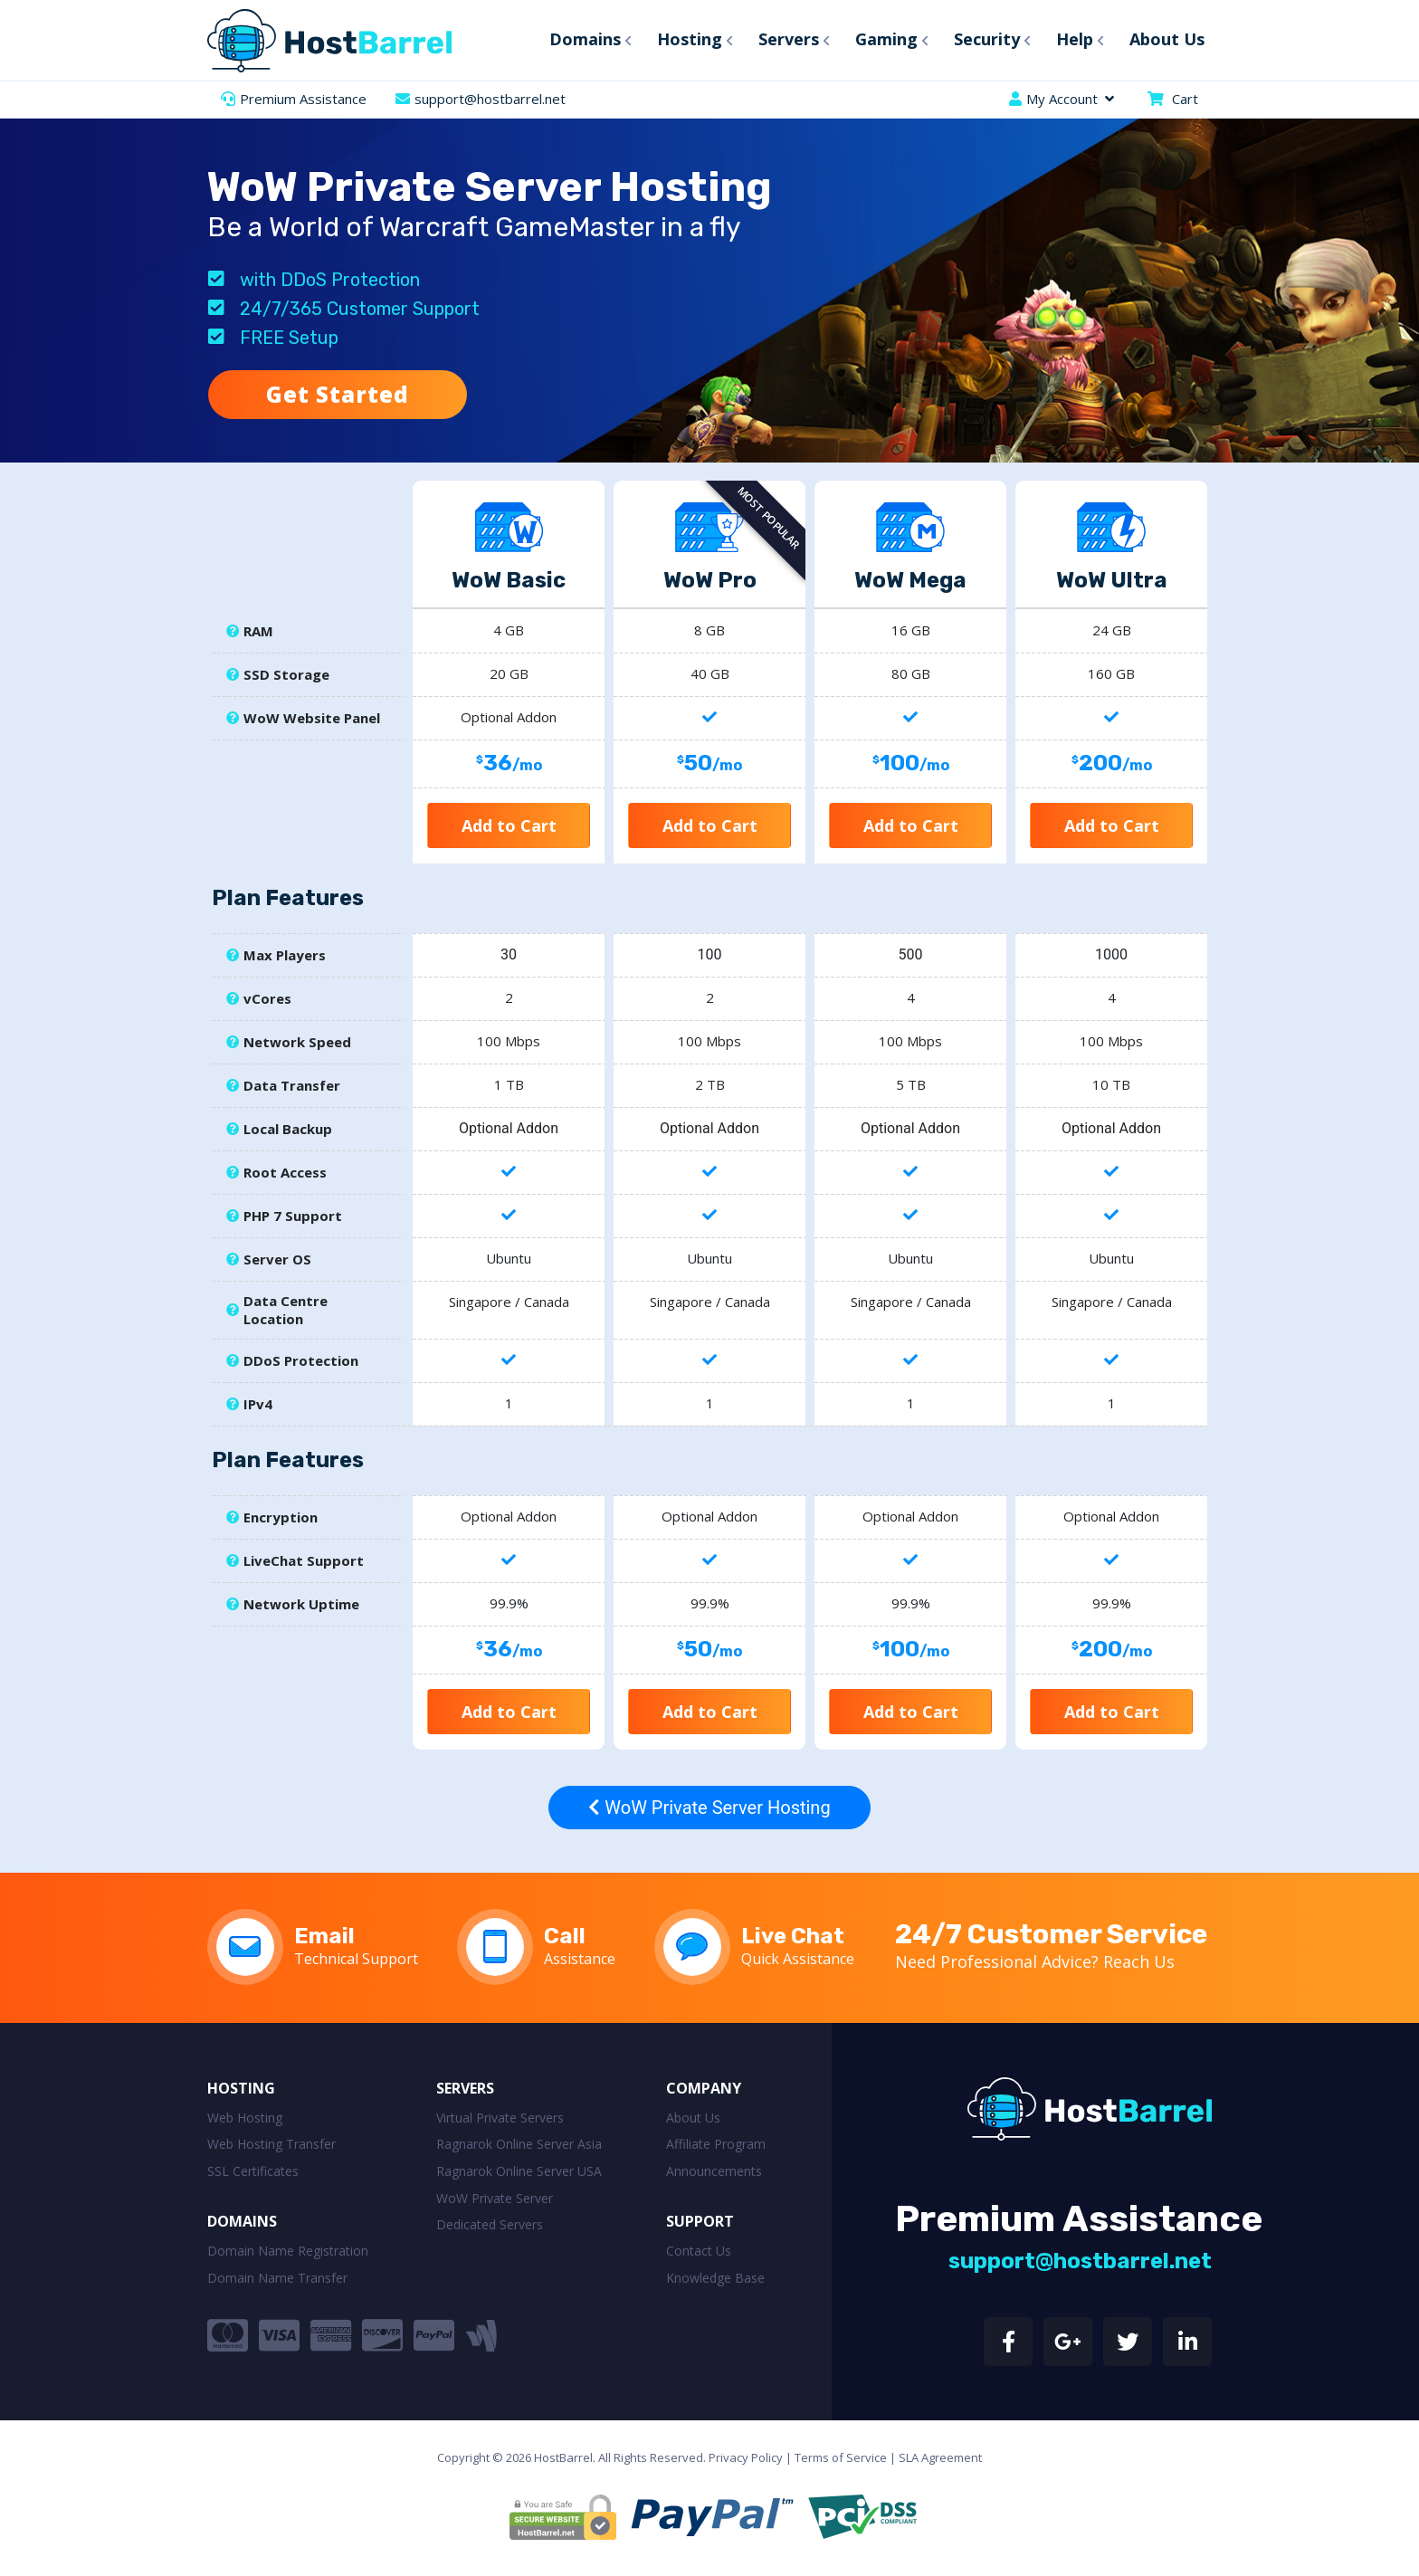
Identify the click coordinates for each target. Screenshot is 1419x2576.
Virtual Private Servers (500, 2117)
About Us (693, 2117)
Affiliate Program (716, 2143)
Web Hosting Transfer (271, 2143)
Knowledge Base (715, 2277)
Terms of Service (841, 2457)
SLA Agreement (940, 2457)
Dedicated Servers (489, 2224)
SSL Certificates (253, 2171)
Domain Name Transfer (277, 2277)
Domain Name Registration (287, 2250)
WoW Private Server (494, 2198)
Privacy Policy (746, 2457)
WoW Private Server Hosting (709, 1807)
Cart (1185, 99)
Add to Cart (509, 825)
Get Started (337, 394)
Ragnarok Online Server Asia (519, 2143)
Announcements (714, 2171)
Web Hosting (244, 2117)
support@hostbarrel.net (490, 99)
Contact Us (698, 2250)
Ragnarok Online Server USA (519, 2171)
